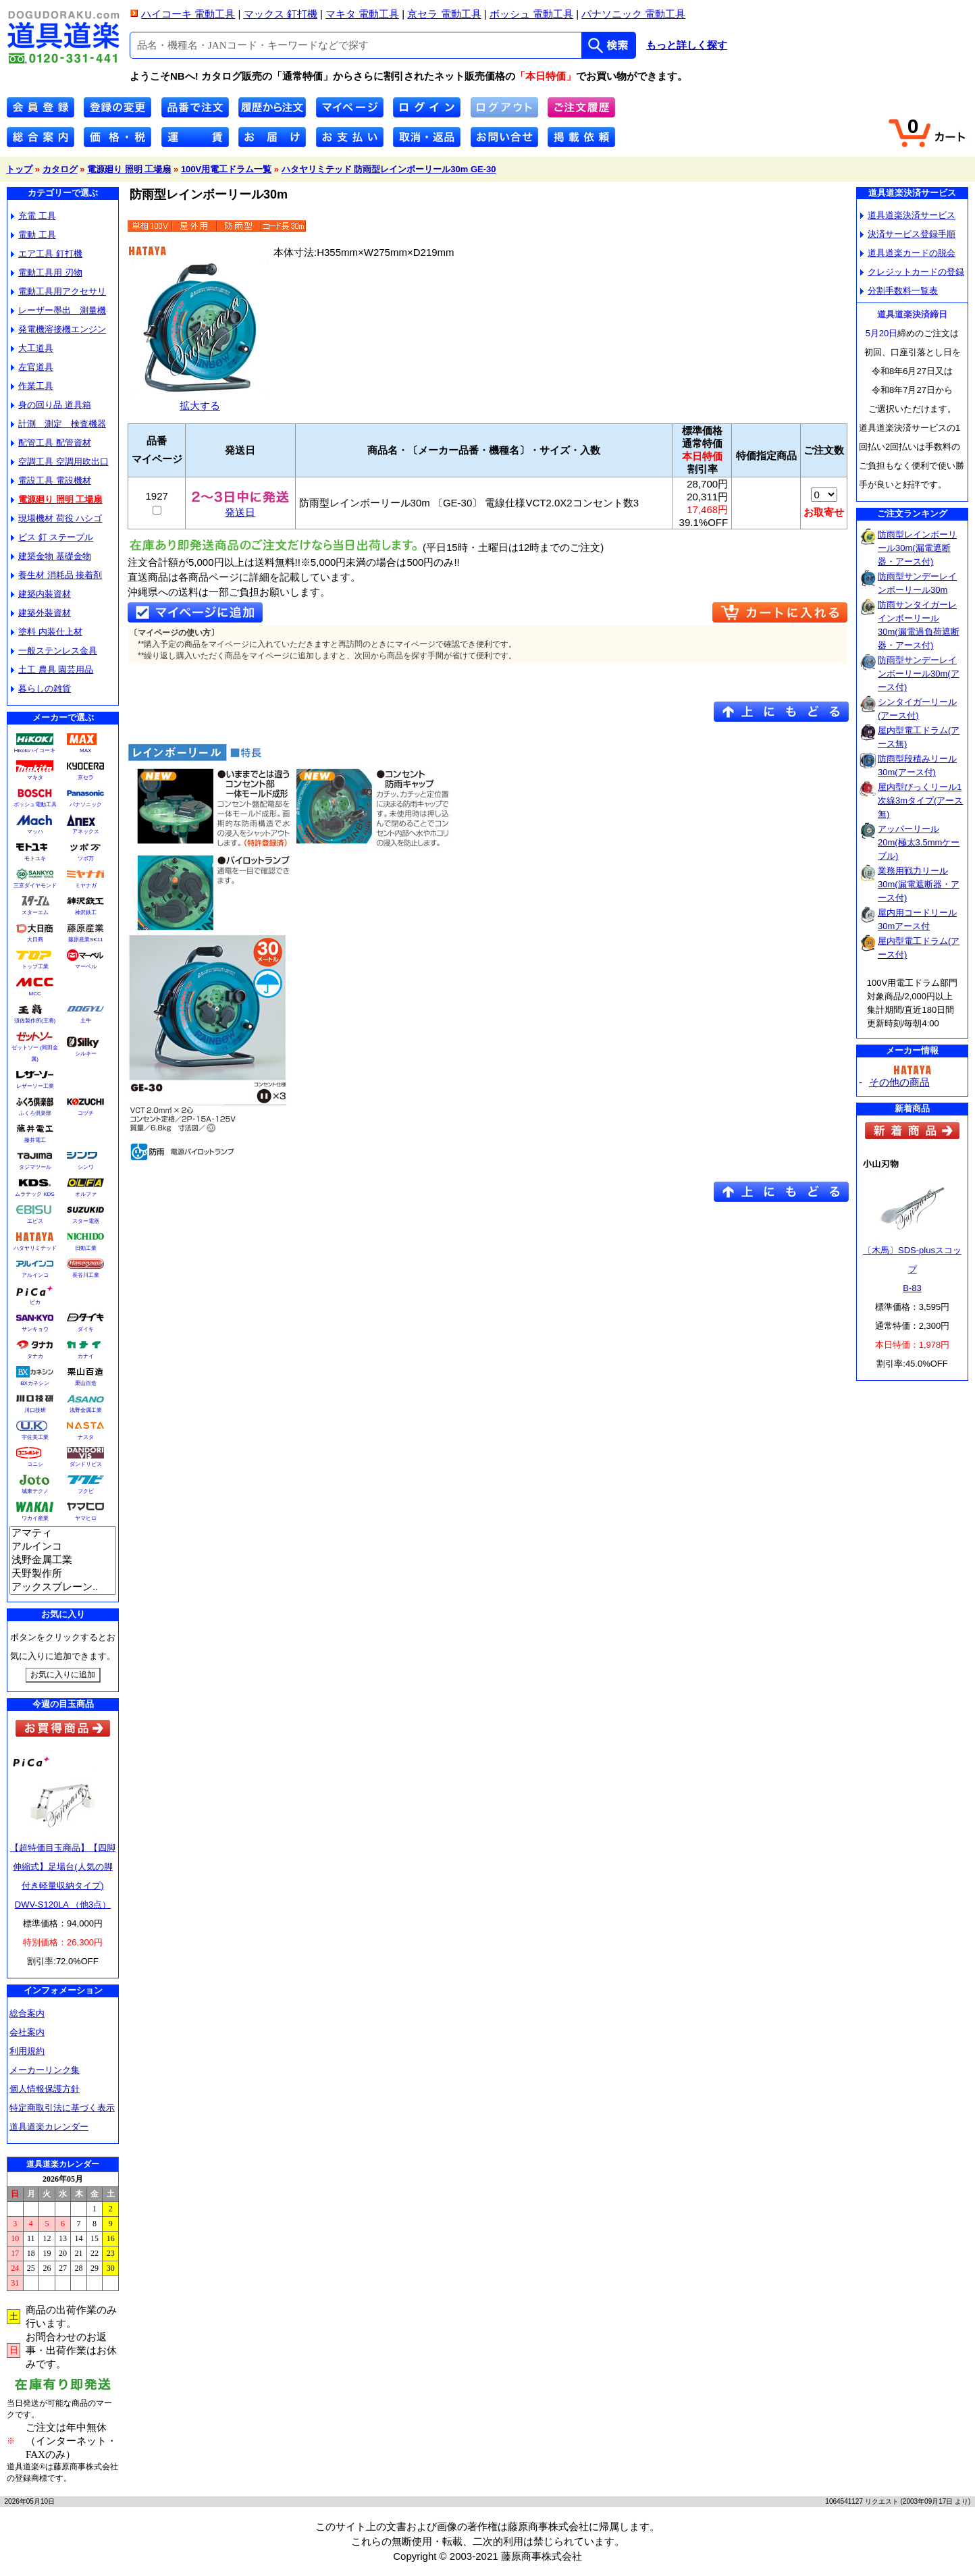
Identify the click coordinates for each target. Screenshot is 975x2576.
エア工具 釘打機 (46, 253)
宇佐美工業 (35, 1437)
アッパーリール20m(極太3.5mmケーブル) (918, 842)
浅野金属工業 (86, 1410)
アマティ (62, 1533)
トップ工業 (35, 967)
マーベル (86, 967)
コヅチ (86, 1113)
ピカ (35, 1302)
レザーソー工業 (35, 1086)
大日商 (35, 940)
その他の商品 (899, 1082)
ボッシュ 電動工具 (531, 14)
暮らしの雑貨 (41, 688)
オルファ (86, 1194)
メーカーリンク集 (44, 2070)
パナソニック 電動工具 (633, 14)
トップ (19, 169)
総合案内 (27, 2013)
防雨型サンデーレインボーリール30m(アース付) (918, 673)
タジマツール (35, 1167)
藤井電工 (35, 1140)
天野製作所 (62, 1574)
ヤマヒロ (86, 1518)
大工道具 (32, 348)
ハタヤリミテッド (35, 1248)
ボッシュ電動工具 (35, 804)
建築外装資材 (41, 613)
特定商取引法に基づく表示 (62, 2108)
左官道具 (32, 367)
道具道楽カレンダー (48, 2127)
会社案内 (27, 2032)
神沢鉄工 (86, 913)
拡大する (199, 400)
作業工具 (32, 386)
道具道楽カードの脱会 (907, 253)
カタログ (60, 169)
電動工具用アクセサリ (58, 291)
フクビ (86, 1491)
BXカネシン (34, 1383)
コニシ (35, 1464)
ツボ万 (86, 859)
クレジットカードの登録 (912, 272)
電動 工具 (33, 235)
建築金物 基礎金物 (51, 556)
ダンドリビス (86, 1464)
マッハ (35, 832)
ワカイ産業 (35, 1518)
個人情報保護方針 (44, 2089)
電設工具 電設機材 (51, 480)
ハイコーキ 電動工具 (188, 14)
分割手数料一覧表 (899, 291)
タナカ (35, 1356)
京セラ (86, 777)
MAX (85, 750)
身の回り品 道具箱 (51, 405)
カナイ (86, 1356)
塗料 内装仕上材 (46, 632)
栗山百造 (86, 1383)
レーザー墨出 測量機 (58, 310)
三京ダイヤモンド (35, 886)
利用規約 (27, 2051)
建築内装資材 (41, 594)
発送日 (240, 507)
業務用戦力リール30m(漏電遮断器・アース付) (918, 884)
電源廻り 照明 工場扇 (129, 169)
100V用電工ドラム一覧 (226, 169)
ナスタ (86, 1437)
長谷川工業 (85, 1275)
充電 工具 (33, 216)
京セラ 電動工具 (444, 14)
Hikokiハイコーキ (35, 750)
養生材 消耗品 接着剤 (56, 575)
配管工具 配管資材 (51, 443)
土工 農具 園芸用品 (52, 669)
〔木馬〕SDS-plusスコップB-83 (912, 1269)
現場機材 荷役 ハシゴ (56, 518)
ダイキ (86, 1329)
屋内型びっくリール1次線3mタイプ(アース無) (920, 800)
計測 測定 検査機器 (58, 424)
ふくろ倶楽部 (35, 1113)
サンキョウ (35, 1329)
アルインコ (35, 1275)
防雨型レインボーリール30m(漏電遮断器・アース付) (917, 548)
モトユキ (35, 859)
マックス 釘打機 (280, 14)
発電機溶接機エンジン (58, 329)
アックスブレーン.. (62, 1587)
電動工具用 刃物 (46, 272)
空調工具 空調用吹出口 (60, 461)
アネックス (85, 832)
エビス (35, 1221)
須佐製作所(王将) (34, 1021)
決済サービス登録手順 (907, 234)
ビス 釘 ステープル (52, 537)
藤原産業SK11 (85, 940)
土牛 (85, 1021)
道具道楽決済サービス (907, 215)
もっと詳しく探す (686, 45)
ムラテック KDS (35, 1194)
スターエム (35, 913)
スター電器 (85, 1221)
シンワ (86, 1167)
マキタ (35, 777)
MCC (34, 994)
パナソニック (86, 804)
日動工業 (86, 1248)
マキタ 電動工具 (362, 14)
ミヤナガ (86, 886)
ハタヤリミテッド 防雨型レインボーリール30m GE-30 (389, 169)
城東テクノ (35, 1491)
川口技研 (35, 1410)
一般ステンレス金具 (54, 651)
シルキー (86, 1054)
